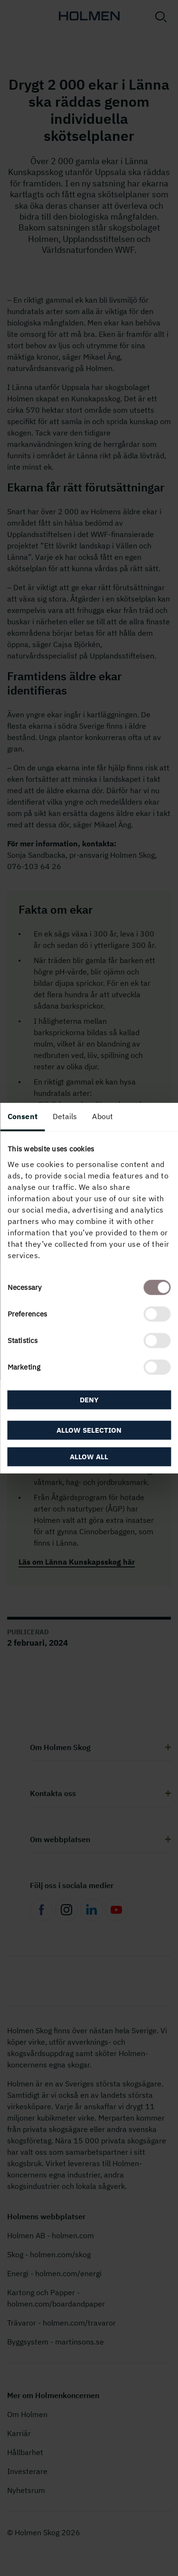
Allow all (89, 1456)
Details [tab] (65, 1116)
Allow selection (89, 1429)
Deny (89, 1399)
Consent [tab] (22, 1116)
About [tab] (102, 1116)
